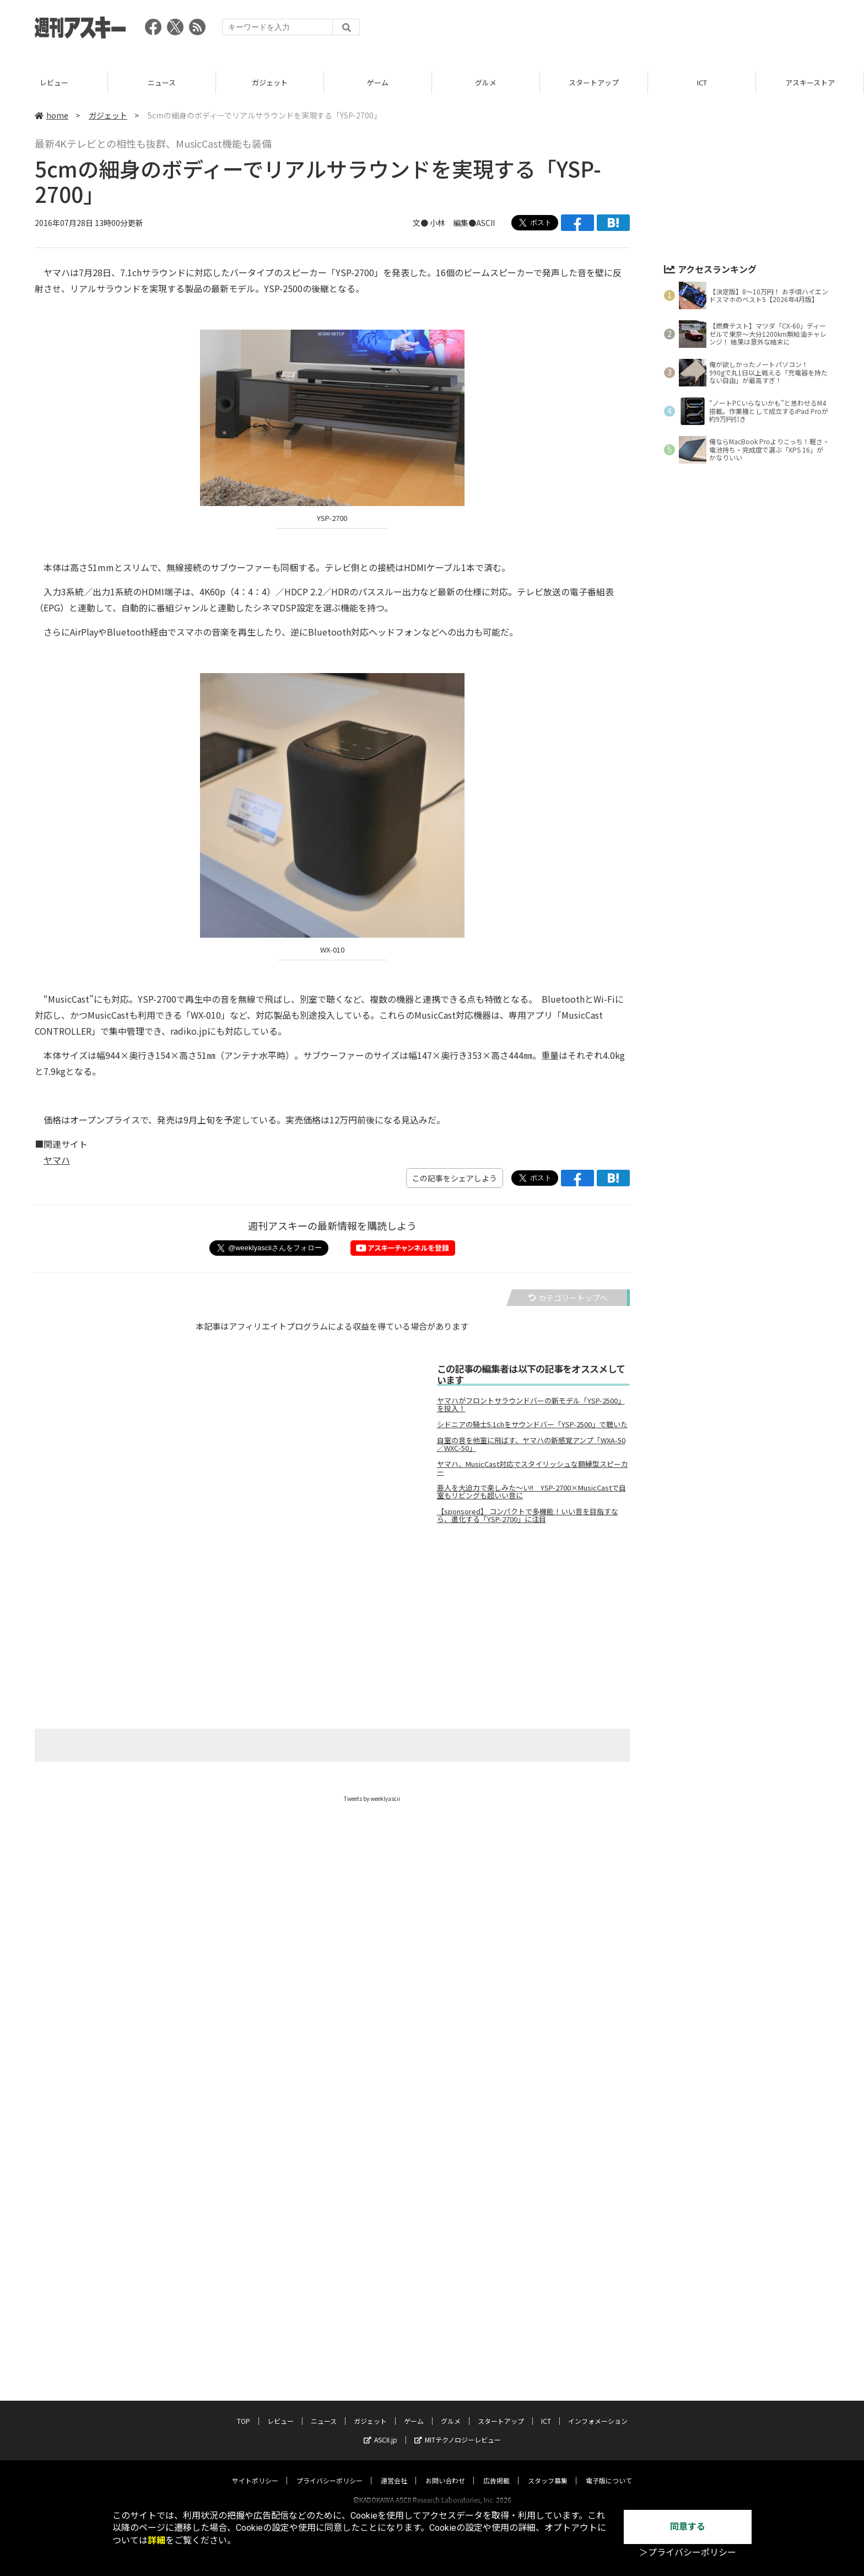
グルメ (593, 82)
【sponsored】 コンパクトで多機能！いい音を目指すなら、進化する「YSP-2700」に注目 (527, 1515)
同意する (687, 2526)
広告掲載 (496, 2470)
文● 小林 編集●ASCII (454, 222)
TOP (54, 82)
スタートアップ (702, 82)
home (51, 115)
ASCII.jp (380, 2429)
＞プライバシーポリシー (687, 2552)
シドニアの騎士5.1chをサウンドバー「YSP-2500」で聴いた (532, 1424)
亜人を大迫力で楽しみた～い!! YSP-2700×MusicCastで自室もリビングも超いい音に (531, 1491)
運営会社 (394, 2470)
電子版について (609, 2470)
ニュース (270, 82)
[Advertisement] (628, 30)
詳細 (156, 2540)
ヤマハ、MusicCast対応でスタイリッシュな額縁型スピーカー (532, 1468)
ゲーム (485, 82)
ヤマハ (57, 1159)
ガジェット (378, 82)
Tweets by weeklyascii (372, 1798)
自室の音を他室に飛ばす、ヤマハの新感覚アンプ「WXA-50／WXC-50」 (531, 1444)
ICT (810, 82)
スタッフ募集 (548, 2470)
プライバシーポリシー (329, 2470)
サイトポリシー (255, 2470)
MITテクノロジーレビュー (457, 2429)
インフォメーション (598, 2410)
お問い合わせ (445, 2470)
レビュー (162, 82)
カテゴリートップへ (568, 1297)
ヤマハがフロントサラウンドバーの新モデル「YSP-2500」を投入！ (531, 1404)
